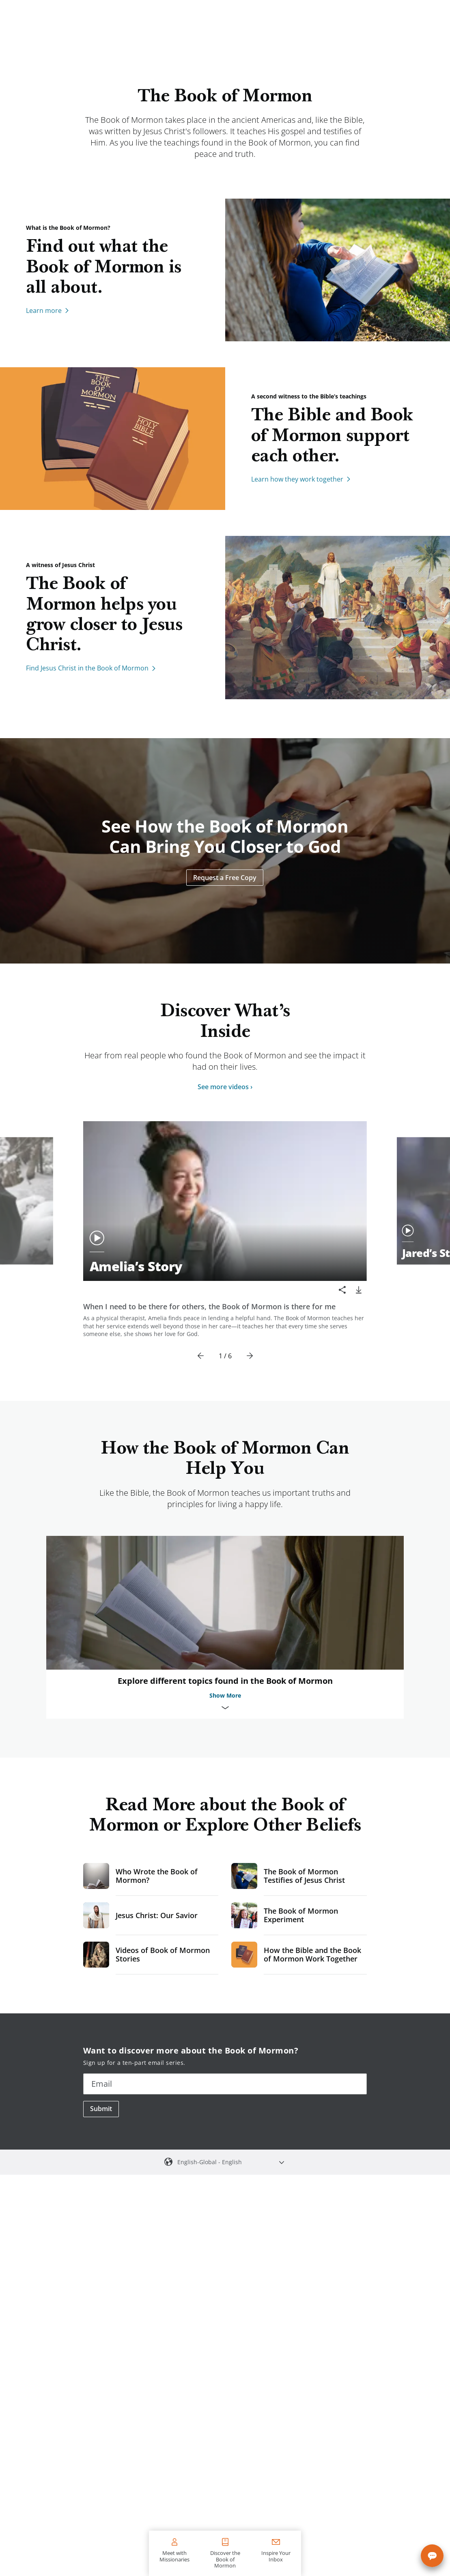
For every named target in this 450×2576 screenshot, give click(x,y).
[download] (359, 1290)
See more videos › (225, 1086)
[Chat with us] (432, 2555)
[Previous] (201, 1356)
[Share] (342, 1290)
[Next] (249, 1356)
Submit (101, 2108)
